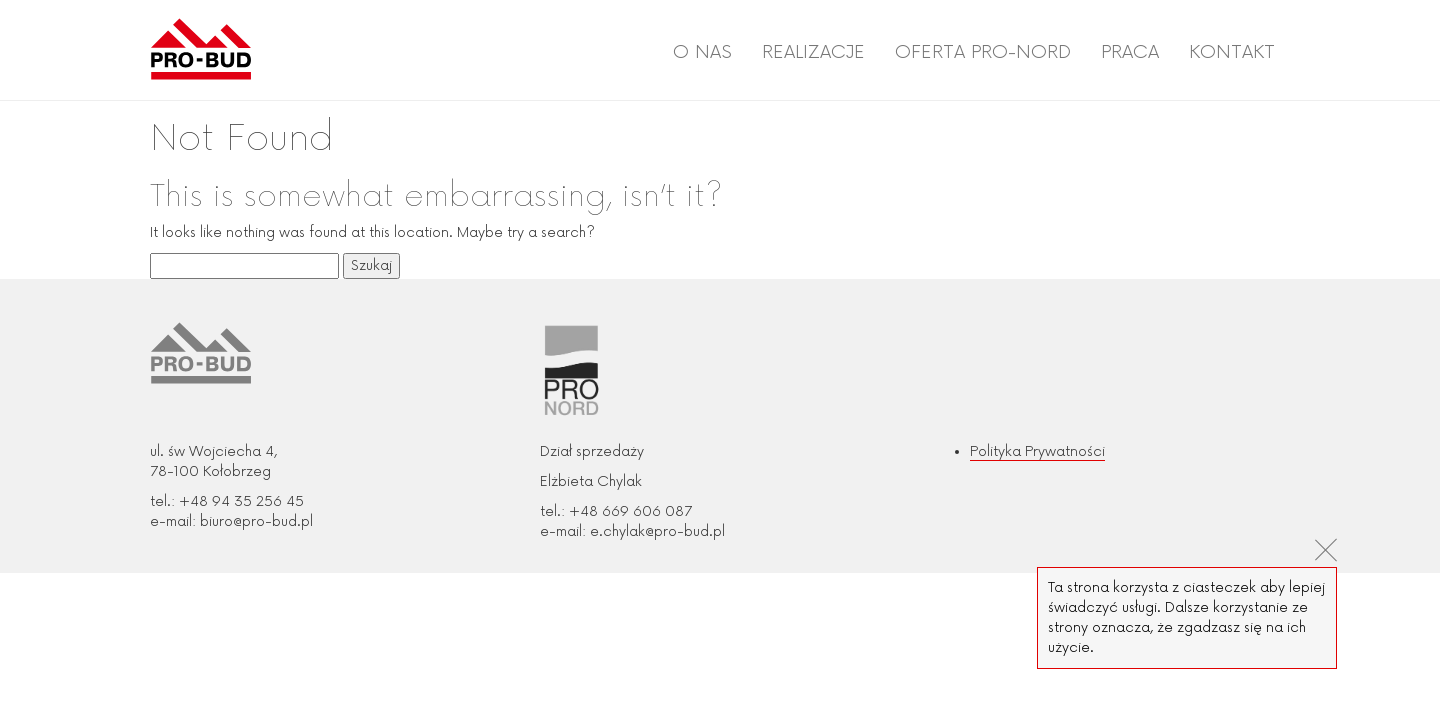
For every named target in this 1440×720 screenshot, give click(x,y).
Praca (1130, 52)
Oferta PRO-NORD (983, 52)
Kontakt (1232, 52)
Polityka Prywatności (1037, 451)
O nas (702, 52)
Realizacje (813, 52)
